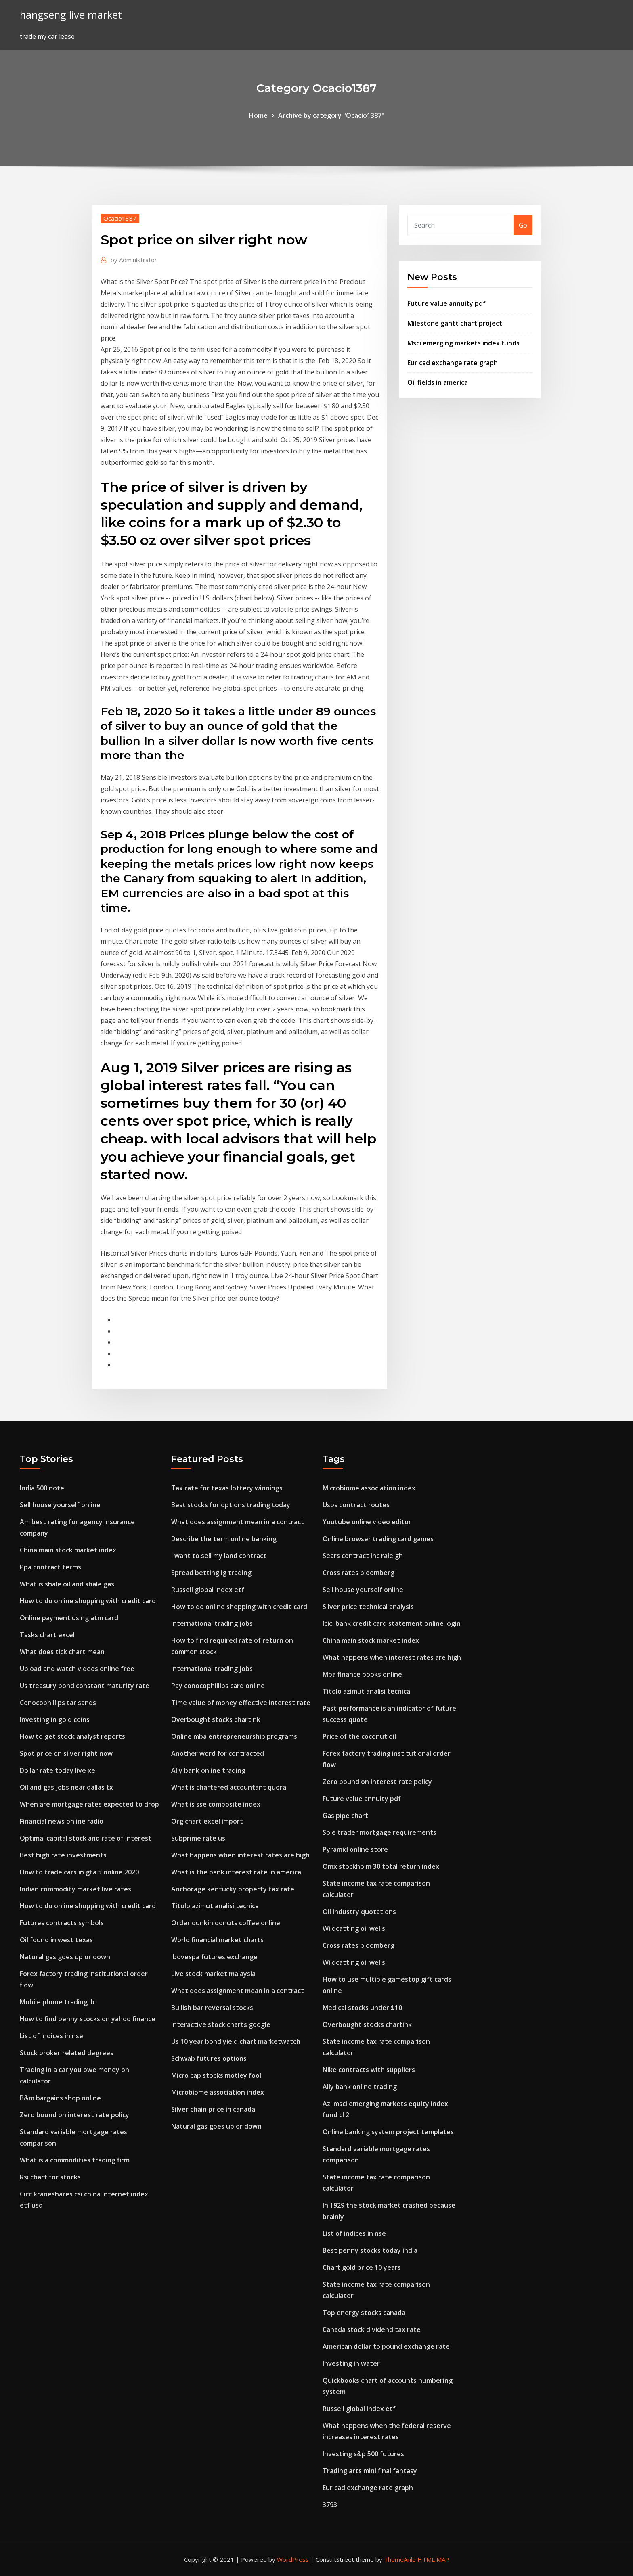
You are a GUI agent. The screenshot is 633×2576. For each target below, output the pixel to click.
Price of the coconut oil (359, 1736)
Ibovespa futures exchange (214, 1956)
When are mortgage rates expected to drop (89, 1804)
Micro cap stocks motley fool (216, 2075)
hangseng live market (71, 15)
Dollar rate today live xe (57, 1770)
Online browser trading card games (378, 1538)
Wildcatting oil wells (354, 1928)
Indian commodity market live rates (75, 1888)
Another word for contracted (217, 1753)
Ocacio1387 (119, 218)
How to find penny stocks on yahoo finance (87, 2018)
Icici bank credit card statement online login (392, 1623)
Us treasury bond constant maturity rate (84, 1685)
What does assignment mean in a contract (237, 1521)
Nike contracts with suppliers (369, 2069)
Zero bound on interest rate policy (74, 2114)
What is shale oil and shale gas (67, 1583)
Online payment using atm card (69, 1617)
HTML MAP (433, 2559)
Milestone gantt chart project (454, 323)
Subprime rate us (198, 1838)
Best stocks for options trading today (230, 1504)
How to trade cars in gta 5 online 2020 (79, 1872)
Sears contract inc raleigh (363, 1555)
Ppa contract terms (50, 1567)
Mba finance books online (362, 1674)
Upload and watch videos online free (77, 1668)
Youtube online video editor (367, 1521)
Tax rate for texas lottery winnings (227, 1487)
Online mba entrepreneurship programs (234, 1736)
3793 (330, 2504)
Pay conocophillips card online (218, 1685)
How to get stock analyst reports (72, 1736)
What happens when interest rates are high (240, 1855)
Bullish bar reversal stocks (212, 2007)
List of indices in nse (51, 2035)
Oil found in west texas (56, 1939)
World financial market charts (217, 1939)
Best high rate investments (63, 1855)
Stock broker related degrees (66, 2052)
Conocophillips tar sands (58, 1702)
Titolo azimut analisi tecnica (215, 1905)
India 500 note (42, 1487)
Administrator (134, 260)
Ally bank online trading (208, 1770)
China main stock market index (68, 1550)
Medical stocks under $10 (362, 2007)
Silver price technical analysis (368, 1606)
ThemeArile (400, 2559)
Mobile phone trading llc (58, 2001)
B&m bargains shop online (60, 2097)
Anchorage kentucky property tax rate (232, 1888)
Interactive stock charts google (220, 2024)
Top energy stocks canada (364, 2312)
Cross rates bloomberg (358, 1572)
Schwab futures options (209, 2058)
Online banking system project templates (388, 2131)
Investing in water (351, 2363)
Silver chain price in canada (213, 2109)
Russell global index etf (207, 1589)
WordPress (293, 2559)
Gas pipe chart (345, 1815)
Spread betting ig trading (211, 1572)
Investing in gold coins (55, 1719)
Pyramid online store (355, 1849)
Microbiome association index (217, 2092)
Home (258, 115)
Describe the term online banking (224, 1538)
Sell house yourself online (60, 1504)
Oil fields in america (437, 382)
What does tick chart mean (62, 1651)
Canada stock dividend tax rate (372, 2329)
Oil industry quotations (359, 1911)
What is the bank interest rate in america (236, 1872)
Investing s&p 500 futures (363, 2453)
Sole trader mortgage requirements (379, 1832)
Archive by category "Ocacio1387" (331, 115)
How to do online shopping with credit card (88, 1600)
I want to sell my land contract (218, 1555)
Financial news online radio (61, 1821)
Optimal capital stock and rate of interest (85, 1838)
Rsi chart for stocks (50, 2177)
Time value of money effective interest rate (240, 1702)
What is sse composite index (215, 1804)
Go (523, 225)
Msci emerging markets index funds (463, 342)
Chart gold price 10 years (362, 2267)
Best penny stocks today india (370, 2250)
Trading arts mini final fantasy (370, 2470)
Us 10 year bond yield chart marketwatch (235, 2041)
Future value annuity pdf (446, 303)
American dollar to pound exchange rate (386, 2346)
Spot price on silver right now (66, 1753)
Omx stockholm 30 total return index (381, 1866)
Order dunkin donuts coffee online (225, 1922)
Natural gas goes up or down (65, 1956)
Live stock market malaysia (213, 1973)
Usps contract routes (356, 1504)
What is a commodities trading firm (75, 2160)
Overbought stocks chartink (215, 1719)
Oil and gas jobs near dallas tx (66, 1787)
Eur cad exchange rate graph (452, 362)
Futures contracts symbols (62, 1922)
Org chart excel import (207, 1821)
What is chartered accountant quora (228, 1787)
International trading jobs (212, 1623)
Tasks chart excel (47, 1634)
